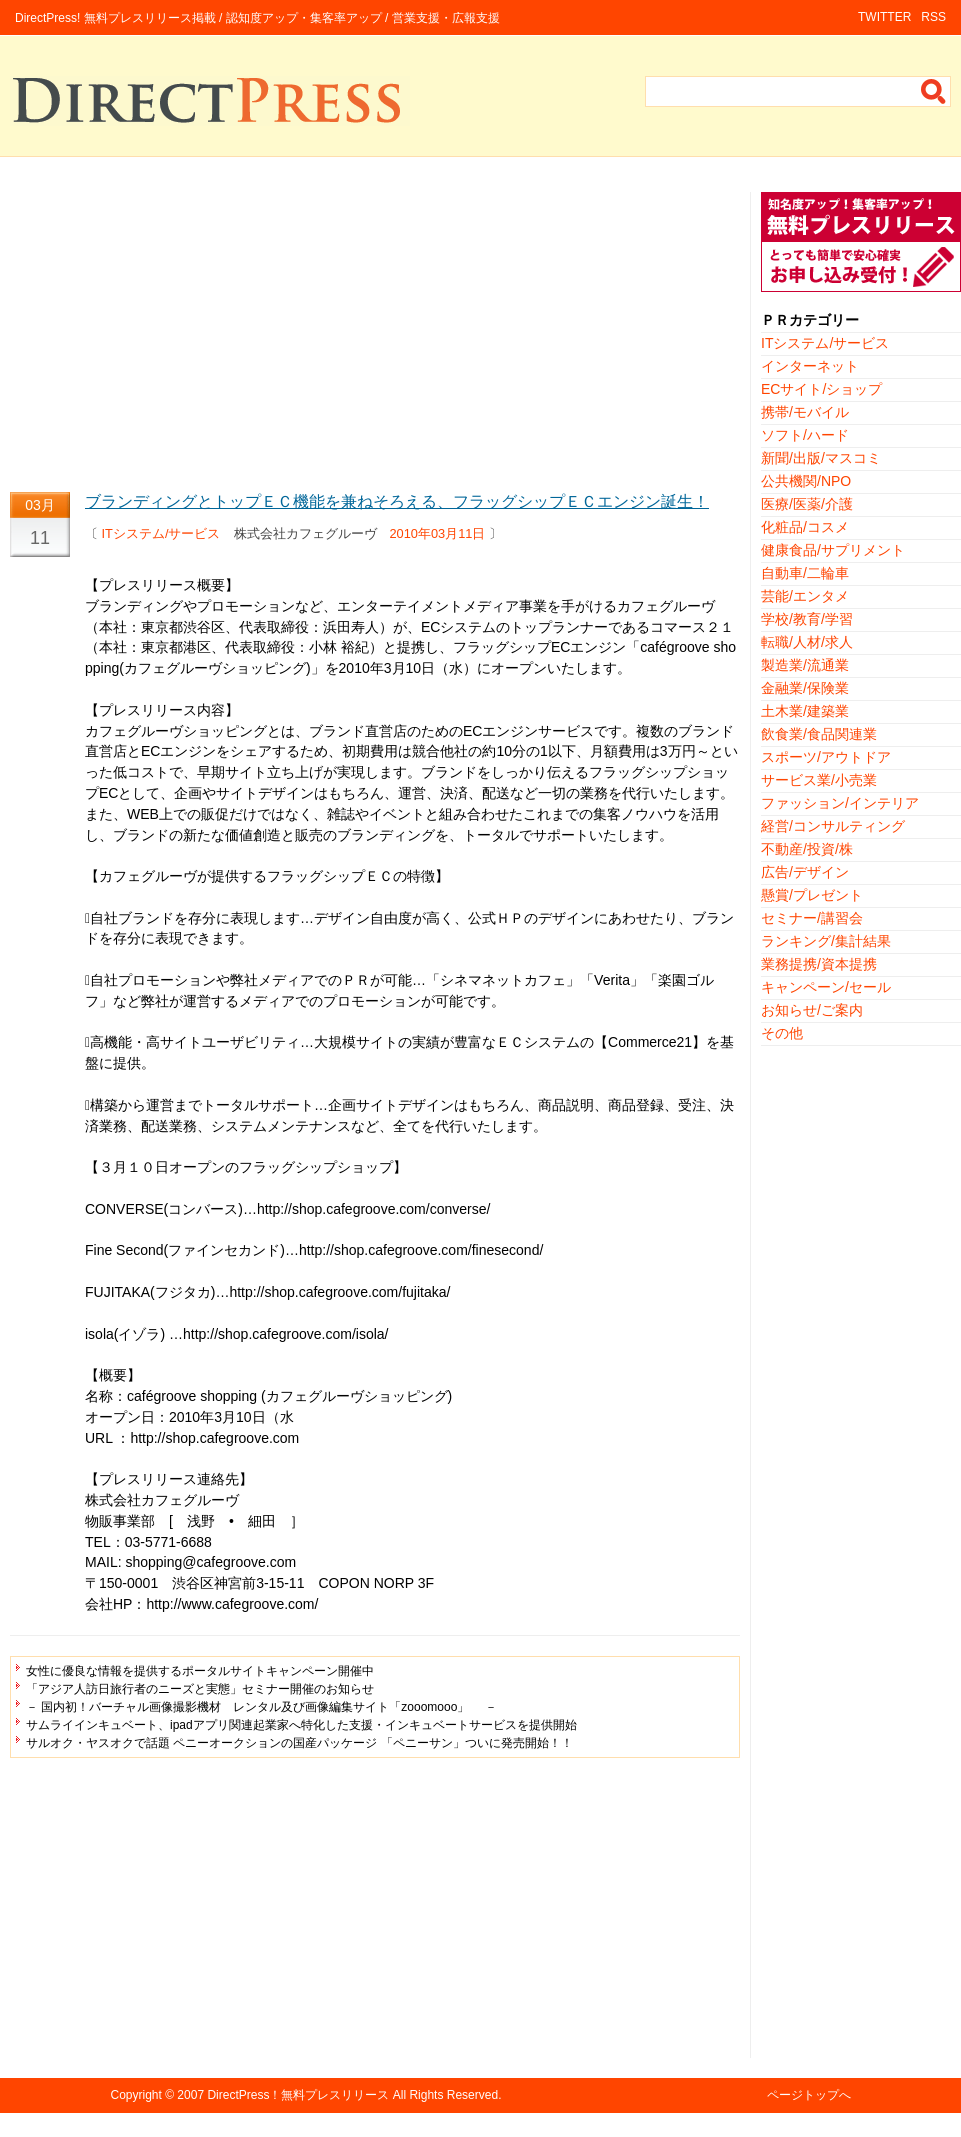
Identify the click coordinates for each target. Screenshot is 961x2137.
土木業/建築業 (805, 711)
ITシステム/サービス (161, 533)
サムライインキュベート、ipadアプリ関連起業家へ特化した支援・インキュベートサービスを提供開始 (301, 1725)
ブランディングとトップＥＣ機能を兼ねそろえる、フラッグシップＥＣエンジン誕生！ (397, 501)
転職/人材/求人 (807, 642)
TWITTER (884, 17)
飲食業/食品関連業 (819, 734)
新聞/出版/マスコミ (821, 458)
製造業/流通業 (805, 665)
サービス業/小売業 (819, 780)
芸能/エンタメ (805, 596)
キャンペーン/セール (826, 987)
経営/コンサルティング (833, 826)
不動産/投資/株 (807, 849)
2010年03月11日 (438, 533)
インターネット (810, 366)
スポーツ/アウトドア (826, 757)
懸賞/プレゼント (812, 895)
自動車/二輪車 (805, 573)
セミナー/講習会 (812, 918)
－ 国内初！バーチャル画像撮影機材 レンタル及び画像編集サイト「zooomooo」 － (261, 1707)
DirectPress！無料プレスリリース (298, 2095)
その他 (782, 1033)
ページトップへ (809, 2095)
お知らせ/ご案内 (812, 1010)
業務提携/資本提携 (819, 964)
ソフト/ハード (805, 435)
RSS (933, 17)
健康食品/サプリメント (833, 550)
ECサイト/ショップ (821, 389)
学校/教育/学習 (807, 619)
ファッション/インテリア (840, 803)
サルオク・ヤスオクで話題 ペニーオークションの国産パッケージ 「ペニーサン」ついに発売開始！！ (299, 1743)
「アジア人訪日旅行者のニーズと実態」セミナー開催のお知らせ (200, 1689)
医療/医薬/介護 (807, 504)
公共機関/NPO (806, 481)
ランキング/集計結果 (826, 941)
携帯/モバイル (805, 412)
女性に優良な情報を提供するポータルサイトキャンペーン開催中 (200, 1671)
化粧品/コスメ (805, 527)
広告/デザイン (805, 872)
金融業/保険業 (805, 688)
